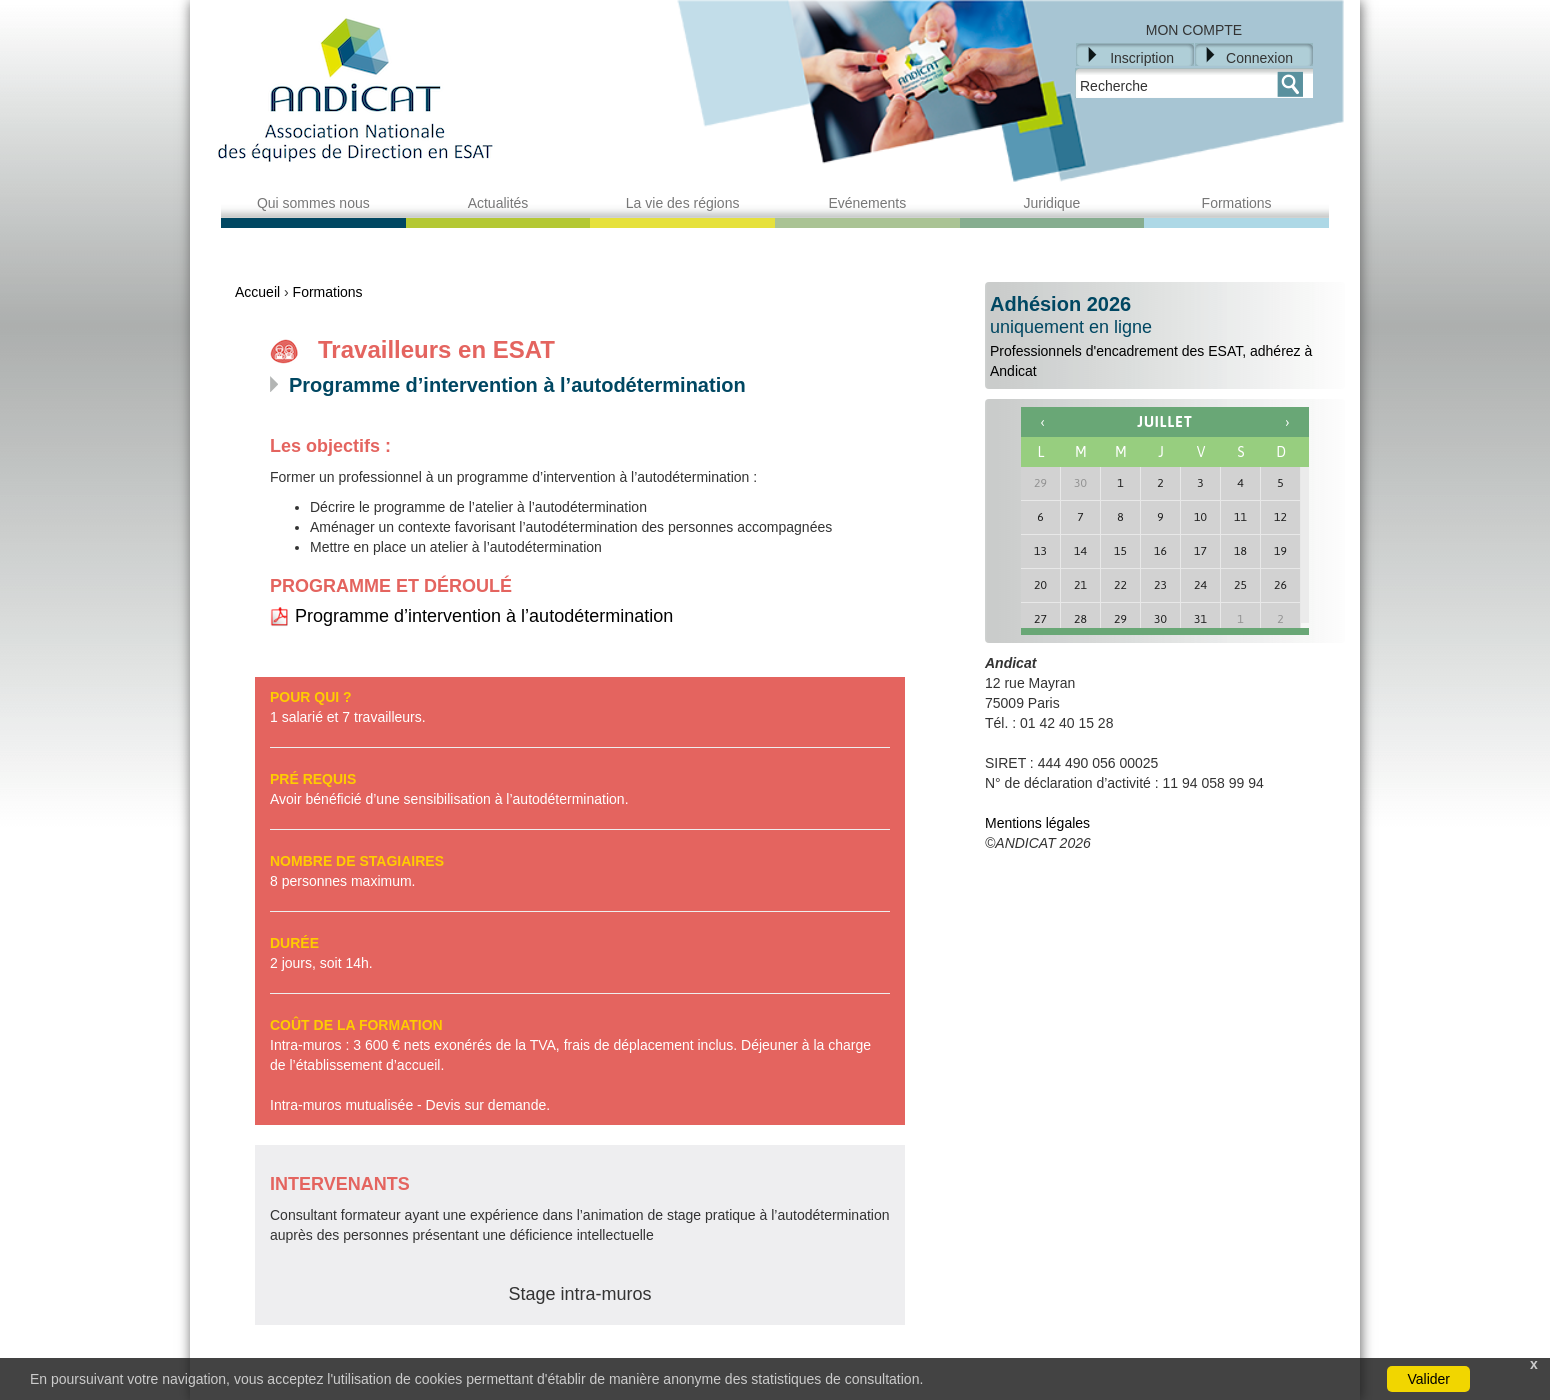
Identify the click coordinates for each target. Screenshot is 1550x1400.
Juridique (1052, 203)
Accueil (257, 292)
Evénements (867, 203)
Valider (1428, 1379)
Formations (1237, 203)
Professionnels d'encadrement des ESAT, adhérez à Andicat (1165, 336)
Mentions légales (1037, 823)
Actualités (498, 203)
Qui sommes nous (313, 203)
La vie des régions (683, 203)
